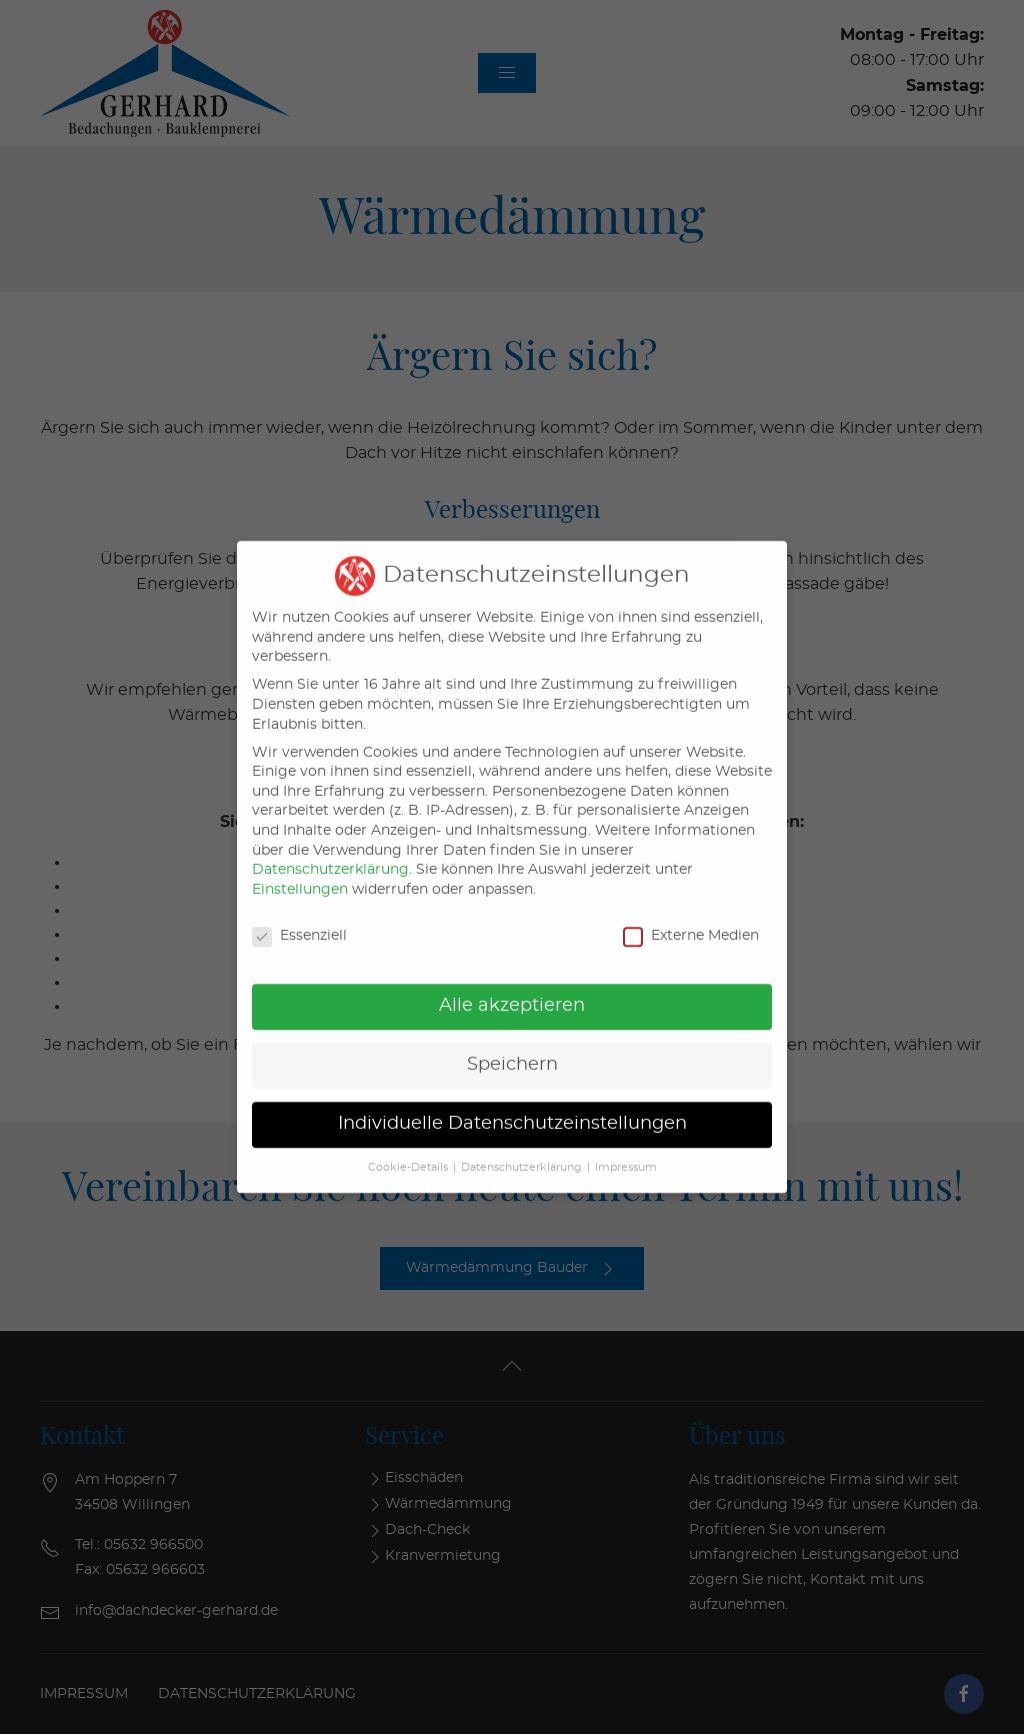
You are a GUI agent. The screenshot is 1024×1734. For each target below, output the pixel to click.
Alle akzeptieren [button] (512, 991)
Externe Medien (691, 920)
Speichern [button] (512, 1050)
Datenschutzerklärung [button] (521, 1152)
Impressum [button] (626, 1152)
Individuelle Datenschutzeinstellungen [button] (512, 1108)
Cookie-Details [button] (408, 1152)
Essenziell (299, 920)
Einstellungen (300, 874)
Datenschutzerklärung (330, 854)
